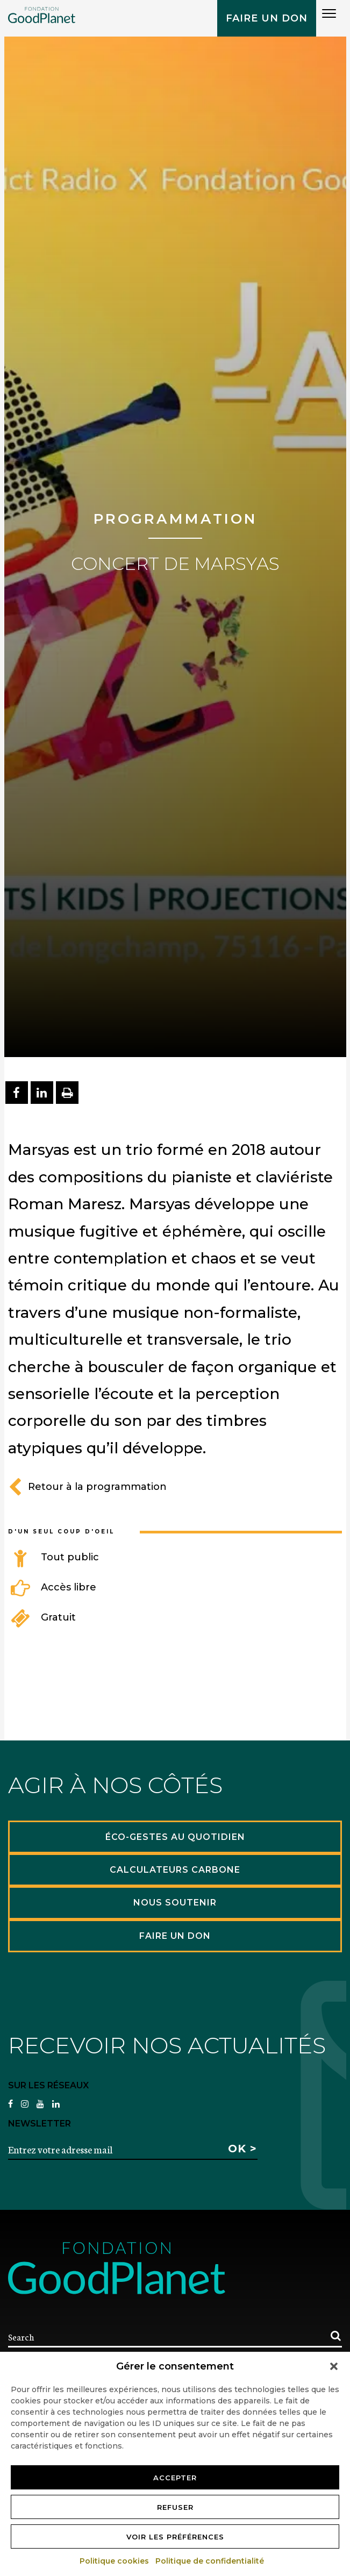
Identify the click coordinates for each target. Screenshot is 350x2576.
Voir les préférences (175, 2536)
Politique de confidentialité (210, 2561)
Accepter (175, 2477)
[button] (333, 2366)
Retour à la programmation (87, 1487)
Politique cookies (115, 2561)
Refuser (175, 2507)
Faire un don (267, 18)
